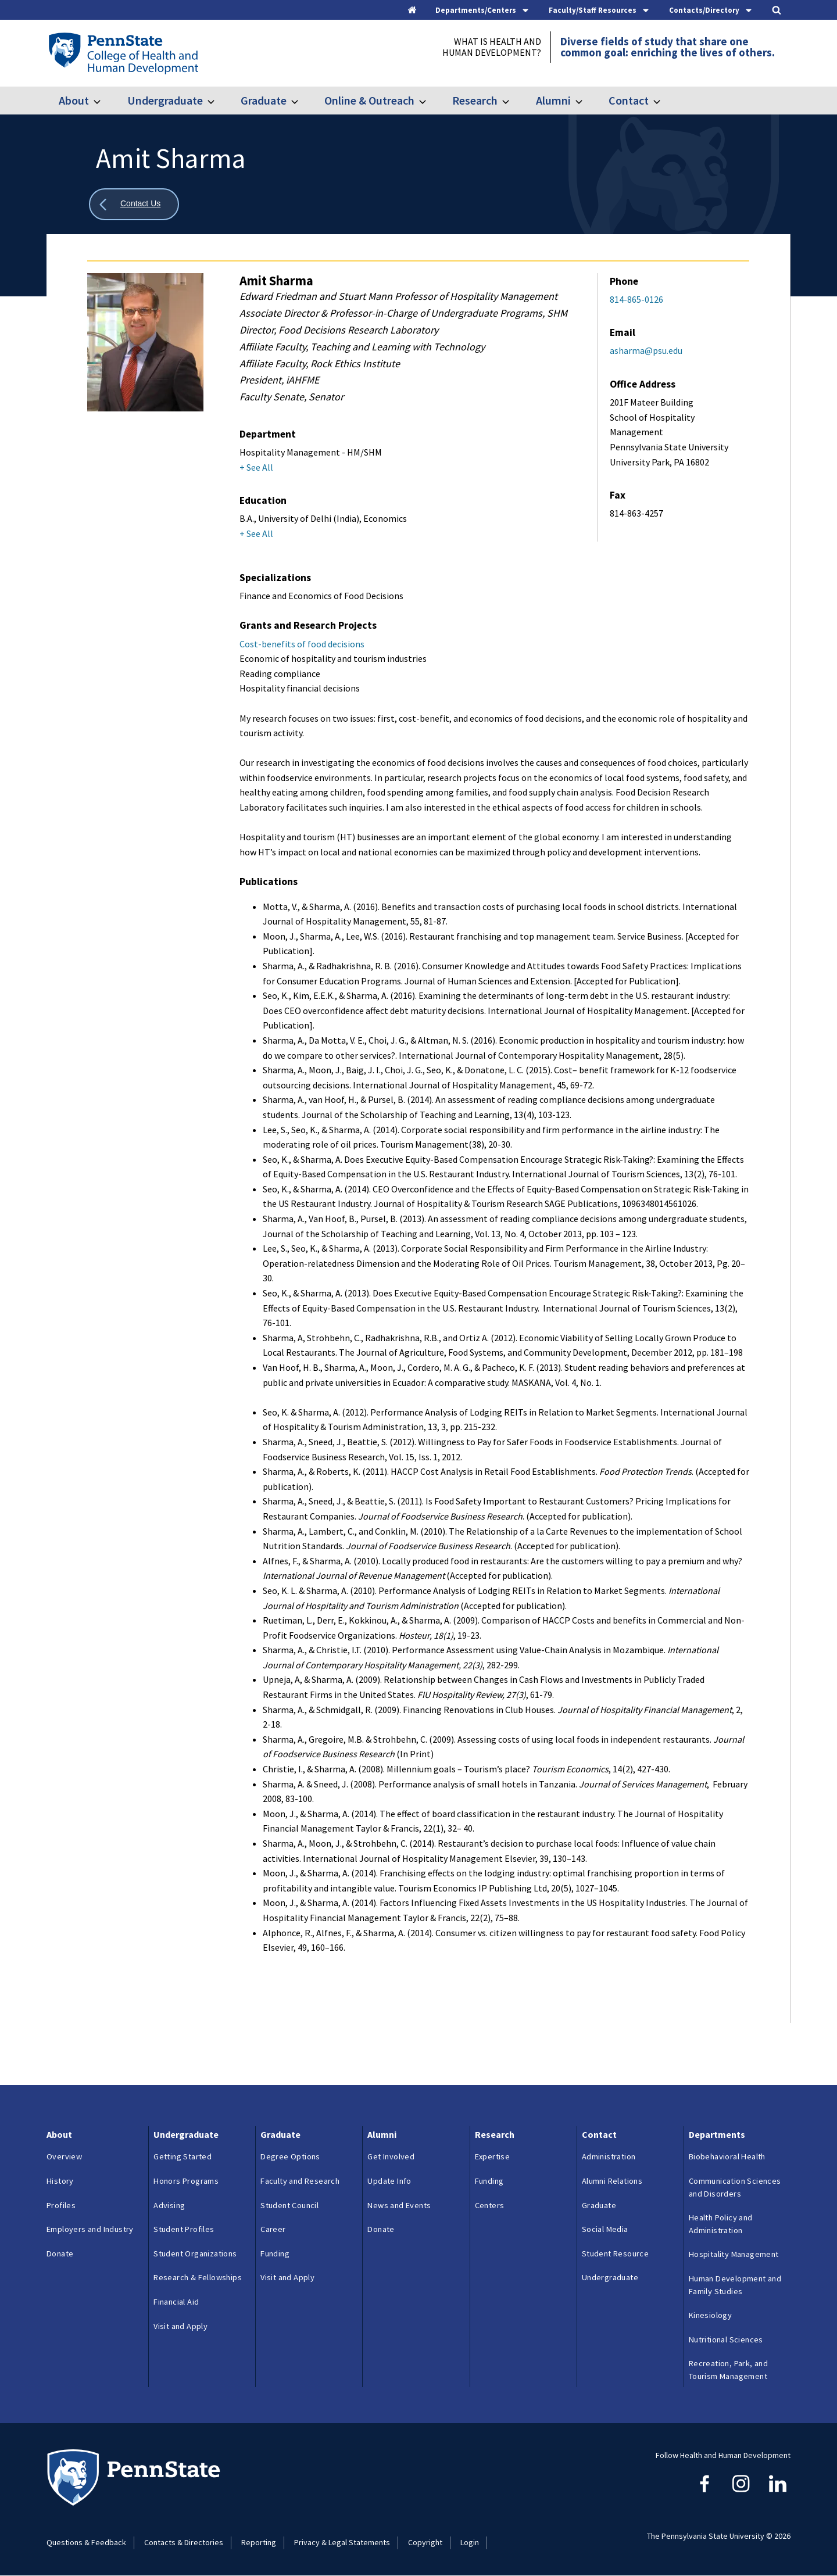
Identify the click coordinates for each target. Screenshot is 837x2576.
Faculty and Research (299, 2181)
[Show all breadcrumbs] (134, 204)
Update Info (389, 2181)
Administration (609, 2156)
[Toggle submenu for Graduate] (302, 100)
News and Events (399, 2205)
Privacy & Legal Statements (342, 2542)
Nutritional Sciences (726, 2339)
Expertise (492, 2156)
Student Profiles (183, 2229)
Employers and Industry (90, 2229)
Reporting (258, 2542)
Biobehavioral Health (727, 2156)
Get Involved (390, 2156)
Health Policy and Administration (721, 2223)
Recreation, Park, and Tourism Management (728, 2369)
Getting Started (182, 2156)
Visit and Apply (180, 2326)
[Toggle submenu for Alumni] (586, 100)
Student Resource (615, 2253)
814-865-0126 (636, 299)
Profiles (61, 2205)
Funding (274, 2253)
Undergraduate (165, 100)
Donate (59, 2253)
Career (272, 2229)
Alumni (553, 100)
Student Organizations (195, 2253)
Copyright (425, 2542)
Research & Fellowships (197, 2277)
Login (469, 2542)
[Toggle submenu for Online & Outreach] (429, 100)
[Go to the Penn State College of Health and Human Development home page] (123, 52)
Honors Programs (186, 2181)
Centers (490, 2205)
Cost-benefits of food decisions (302, 644)
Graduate (264, 100)
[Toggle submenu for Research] (513, 100)
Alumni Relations (612, 2181)
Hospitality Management (734, 2254)
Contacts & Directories (183, 2542)
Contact (629, 100)
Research (475, 100)
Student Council (289, 2205)
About (74, 100)
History (60, 2181)
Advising (169, 2205)
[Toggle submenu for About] (104, 100)
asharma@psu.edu (646, 350)
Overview (64, 2156)
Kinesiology (710, 2315)
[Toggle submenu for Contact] (664, 100)
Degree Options (290, 2156)
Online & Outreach (369, 100)
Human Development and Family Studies (735, 2284)
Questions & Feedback (86, 2542)
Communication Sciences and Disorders (735, 2187)
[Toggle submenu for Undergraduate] (218, 100)
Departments (717, 2134)
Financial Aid (176, 2301)
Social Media (605, 2229)
